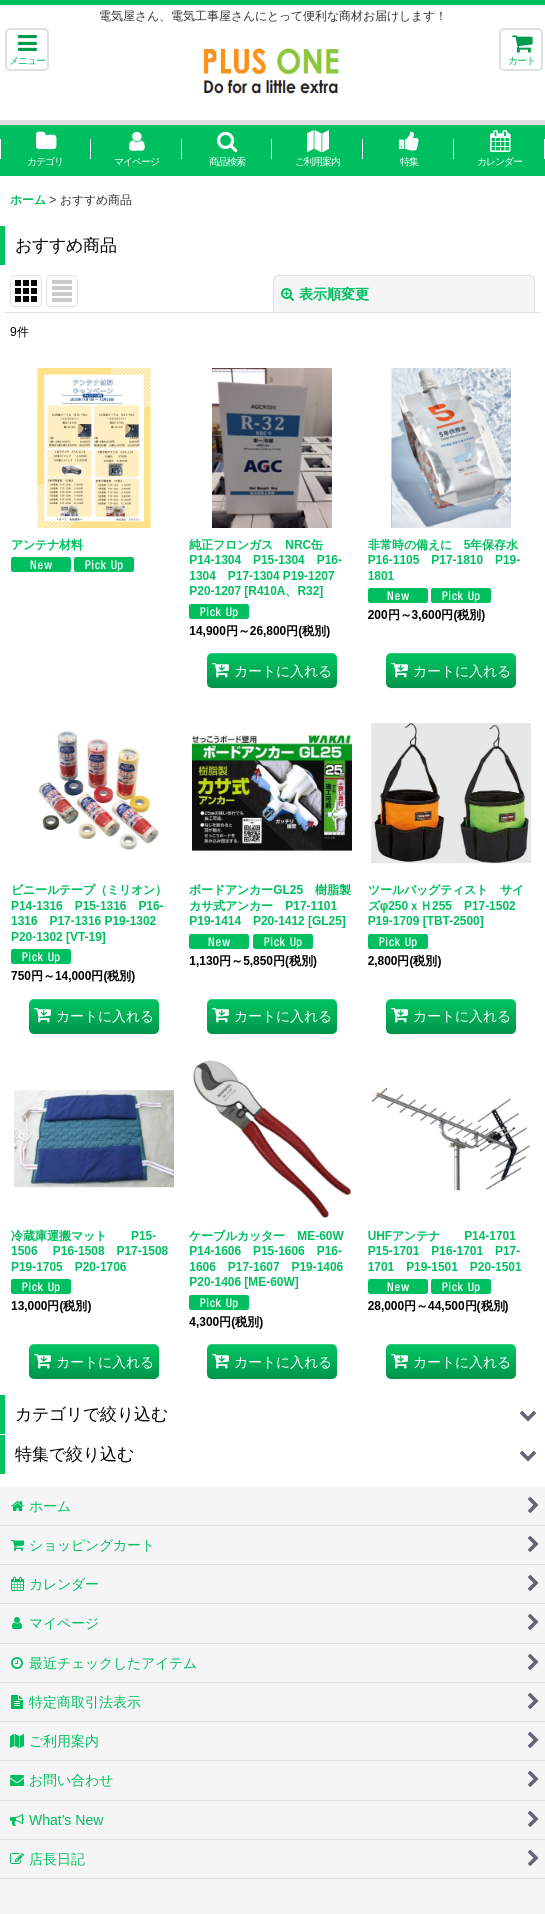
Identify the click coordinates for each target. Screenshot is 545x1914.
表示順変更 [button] (325, 294)
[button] (27, 49)
